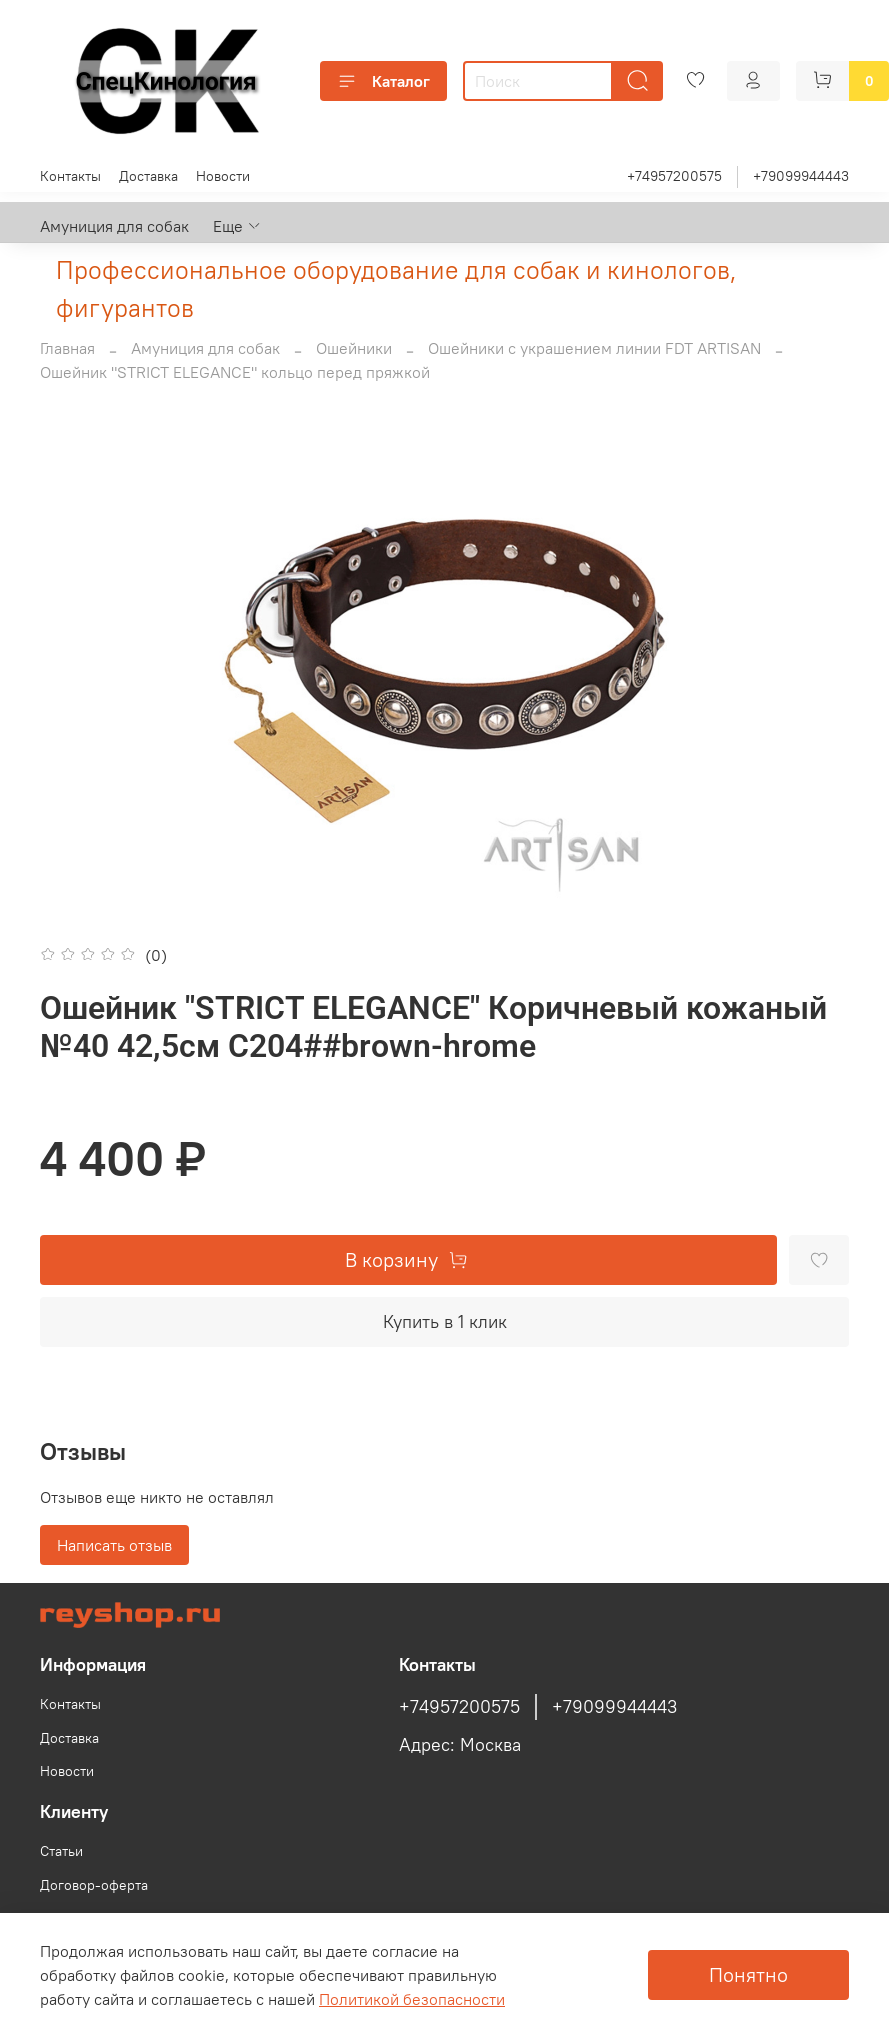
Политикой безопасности (412, 1999)
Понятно (748, 1974)
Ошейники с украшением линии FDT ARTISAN (594, 348)
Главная (67, 348)
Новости (223, 176)
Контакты (70, 176)
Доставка (148, 176)
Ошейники (354, 348)
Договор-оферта (94, 1885)
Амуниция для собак (114, 226)
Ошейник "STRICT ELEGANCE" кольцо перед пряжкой (235, 372)
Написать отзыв (114, 1545)
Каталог (383, 81)
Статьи (61, 1851)
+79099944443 (801, 176)
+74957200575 (674, 176)
